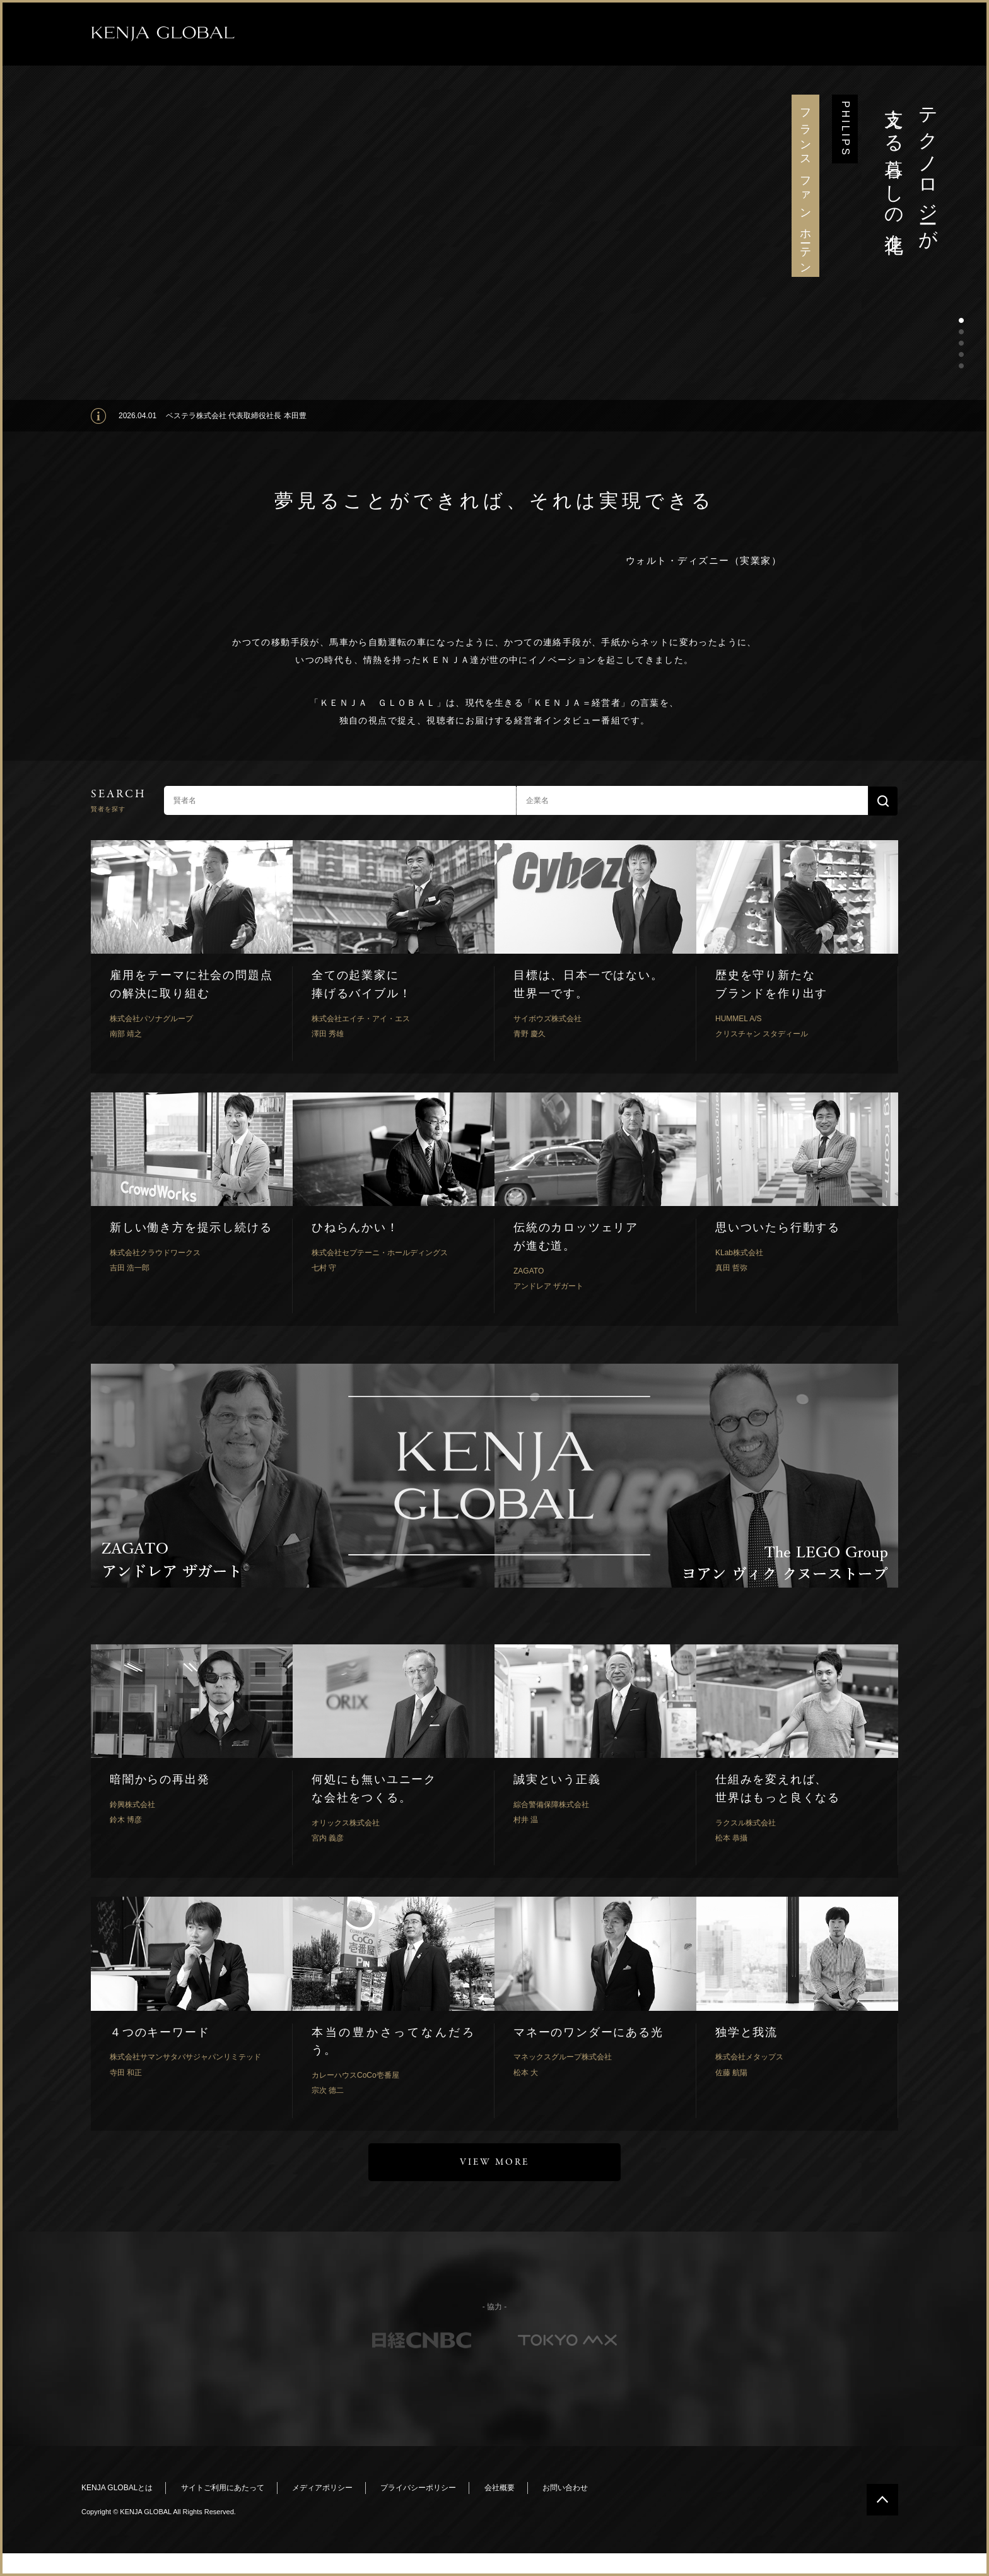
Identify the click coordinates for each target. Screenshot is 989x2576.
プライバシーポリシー (418, 2487)
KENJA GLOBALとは (117, 2487)
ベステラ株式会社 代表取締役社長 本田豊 (236, 415)
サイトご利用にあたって (222, 2487)
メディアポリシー (322, 2487)
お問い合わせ (565, 2487)
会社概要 (499, 2487)
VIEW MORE (494, 2162)
